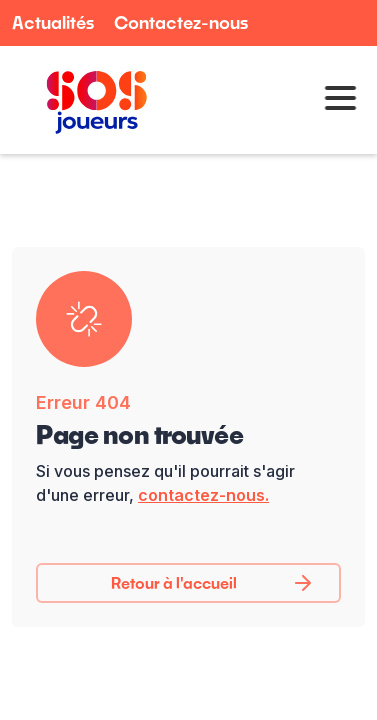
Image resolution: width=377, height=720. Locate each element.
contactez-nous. (203, 495)
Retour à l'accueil (174, 583)
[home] (92, 100)
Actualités (53, 22)
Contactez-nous (181, 22)
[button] (334, 100)
